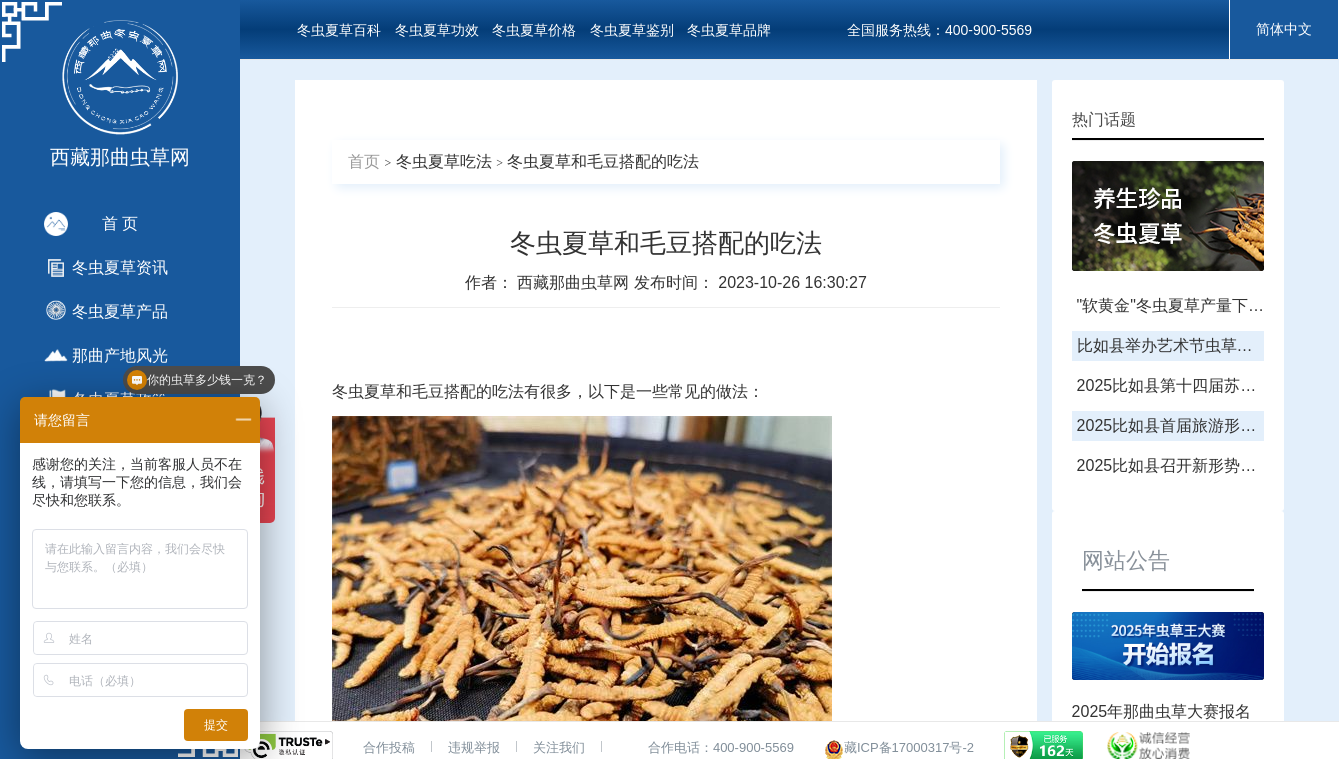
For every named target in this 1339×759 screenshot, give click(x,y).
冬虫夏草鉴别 (632, 30)
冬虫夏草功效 (437, 30)
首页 (364, 161)
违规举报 (474, 747)
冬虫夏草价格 (534, 30)
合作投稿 (389, 747)
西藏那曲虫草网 (575, 282)
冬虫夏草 (364, 391)
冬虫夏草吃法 (444, 161)
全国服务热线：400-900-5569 (939, 30)
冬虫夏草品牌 (729, 30)
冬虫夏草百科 (339, 30)
